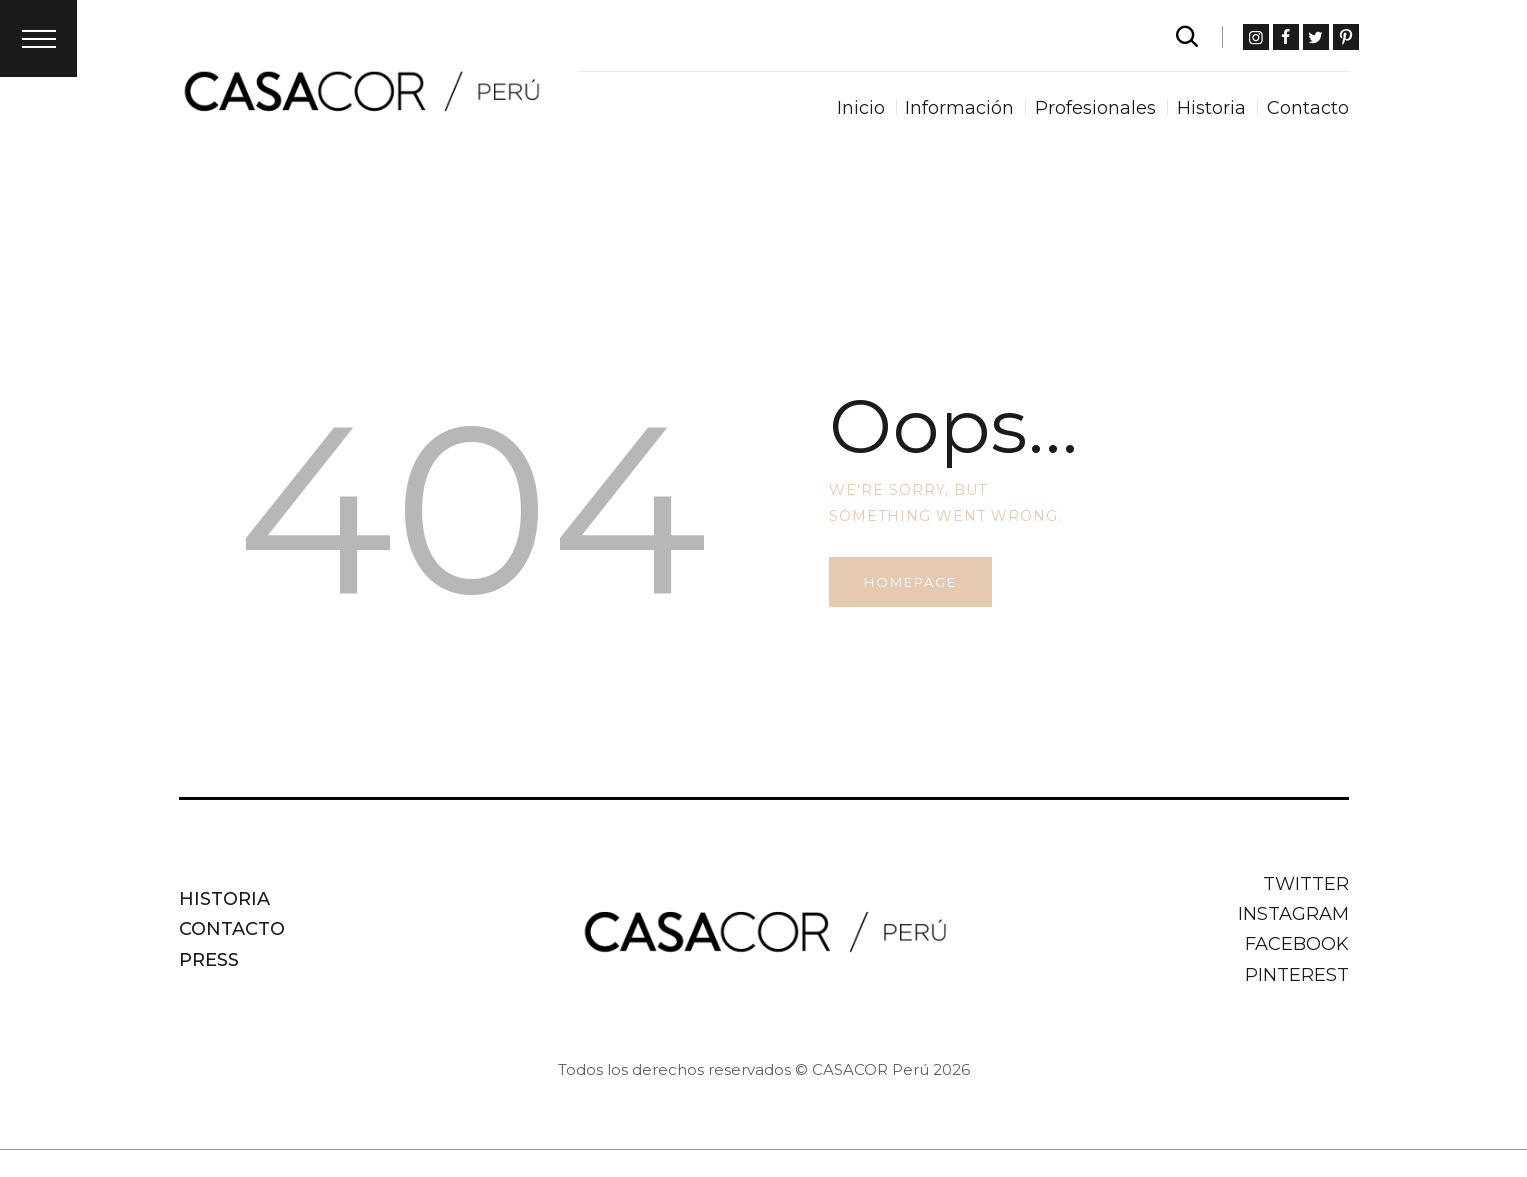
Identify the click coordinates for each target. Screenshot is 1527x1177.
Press (209, 960)
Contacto (232, 929)
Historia (224, 899)
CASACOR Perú (870, 1069)
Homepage (910, 582)
